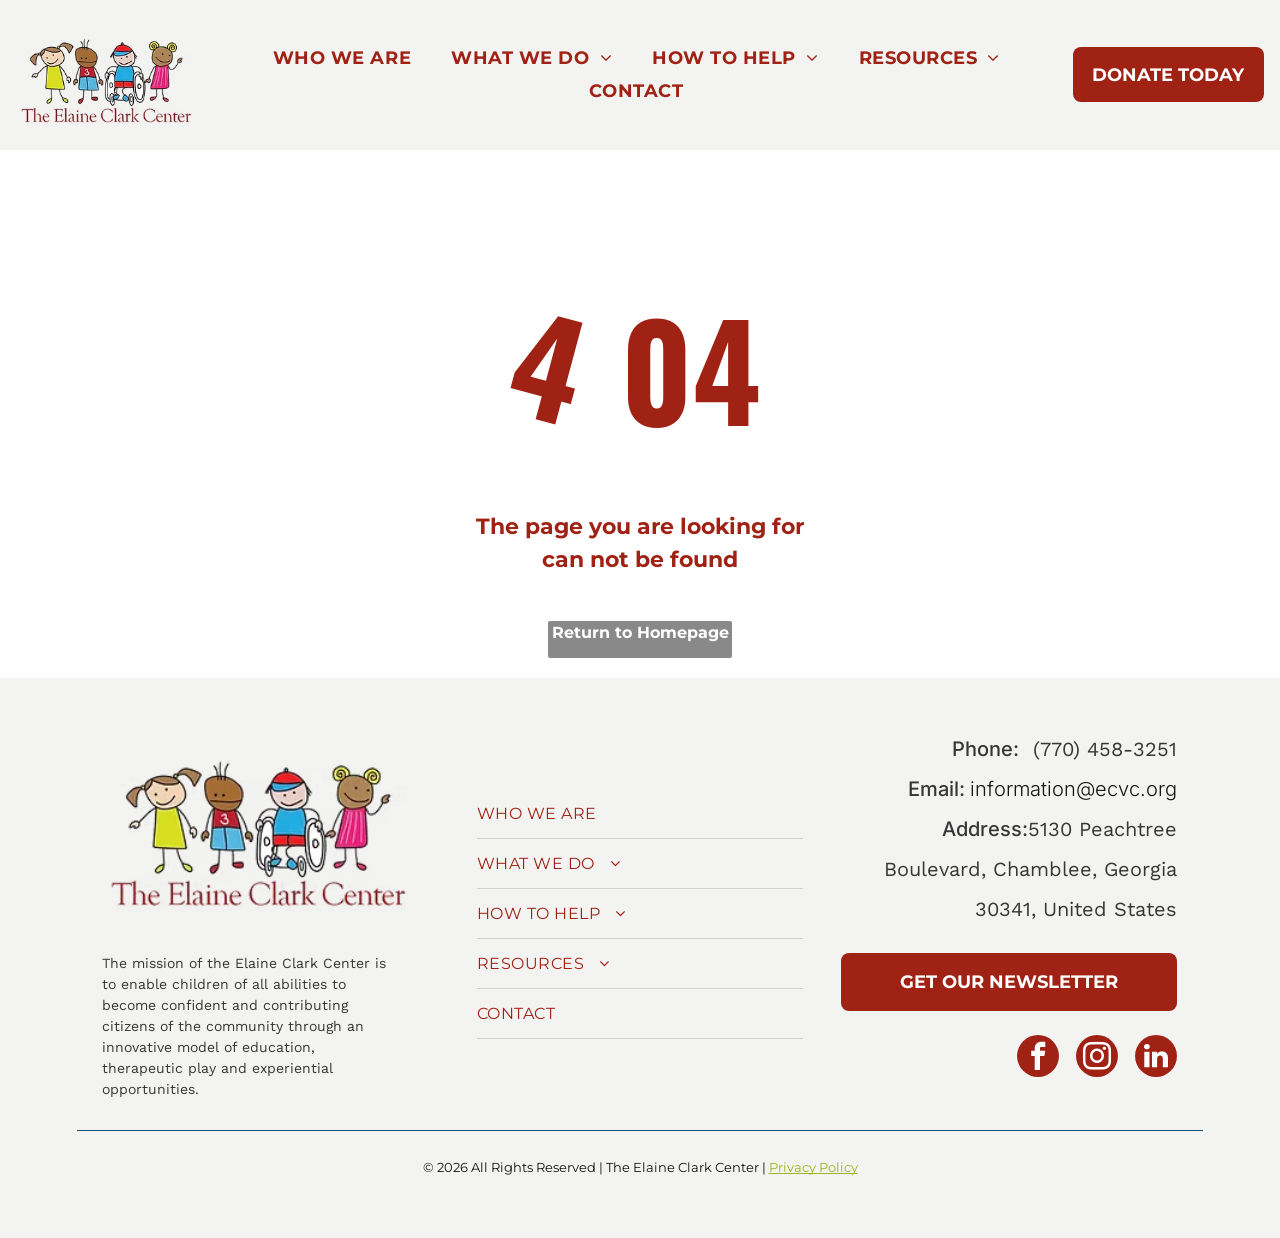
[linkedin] (1156, 1058)
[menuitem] (342, 58)
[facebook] (1038, 1058)
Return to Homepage (640, 632)
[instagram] (1097, 1058)
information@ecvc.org (1073, 789)
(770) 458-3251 (1105, 749)
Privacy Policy (813, 1167)
